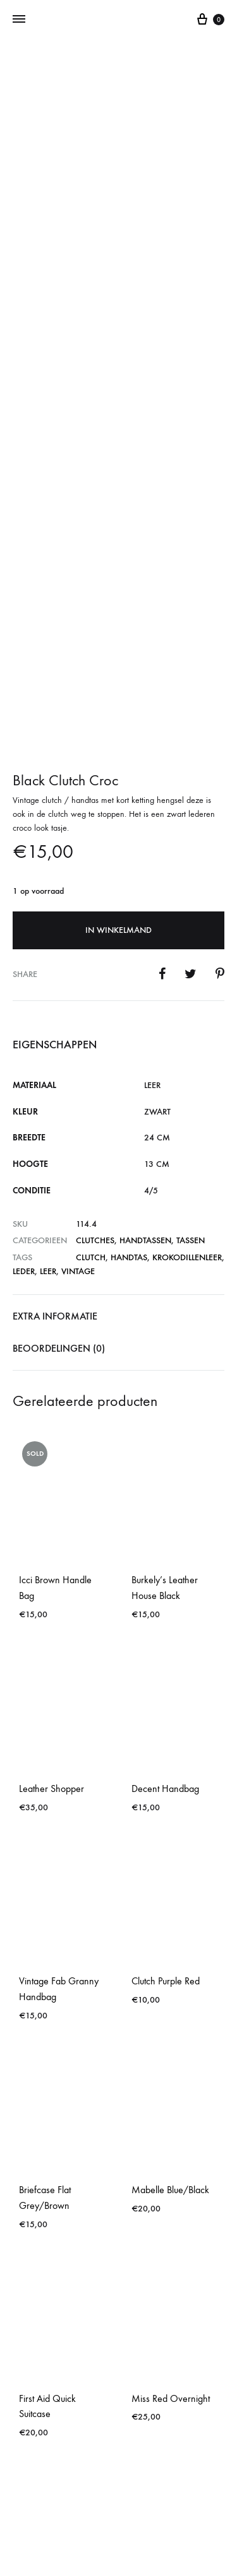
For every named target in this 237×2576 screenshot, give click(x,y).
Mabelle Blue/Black (170, 1947)
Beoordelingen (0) (59, 1105)
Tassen (190, 998)
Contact (119, 2514)
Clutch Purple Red (165, 1739)
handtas (129, 1015)
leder (24, 1029)
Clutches (95, 998)
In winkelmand (118, 687)
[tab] (118, 1073)
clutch (91, 1015)
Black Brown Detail (55, 2364)
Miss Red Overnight (170, 2156)
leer (48, 1029)
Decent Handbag (165, 1546)
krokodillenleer (187, 1015)
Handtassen (145, 998)
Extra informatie (55, 1073)
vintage (78, 1029)
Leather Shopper (51, 1546)
